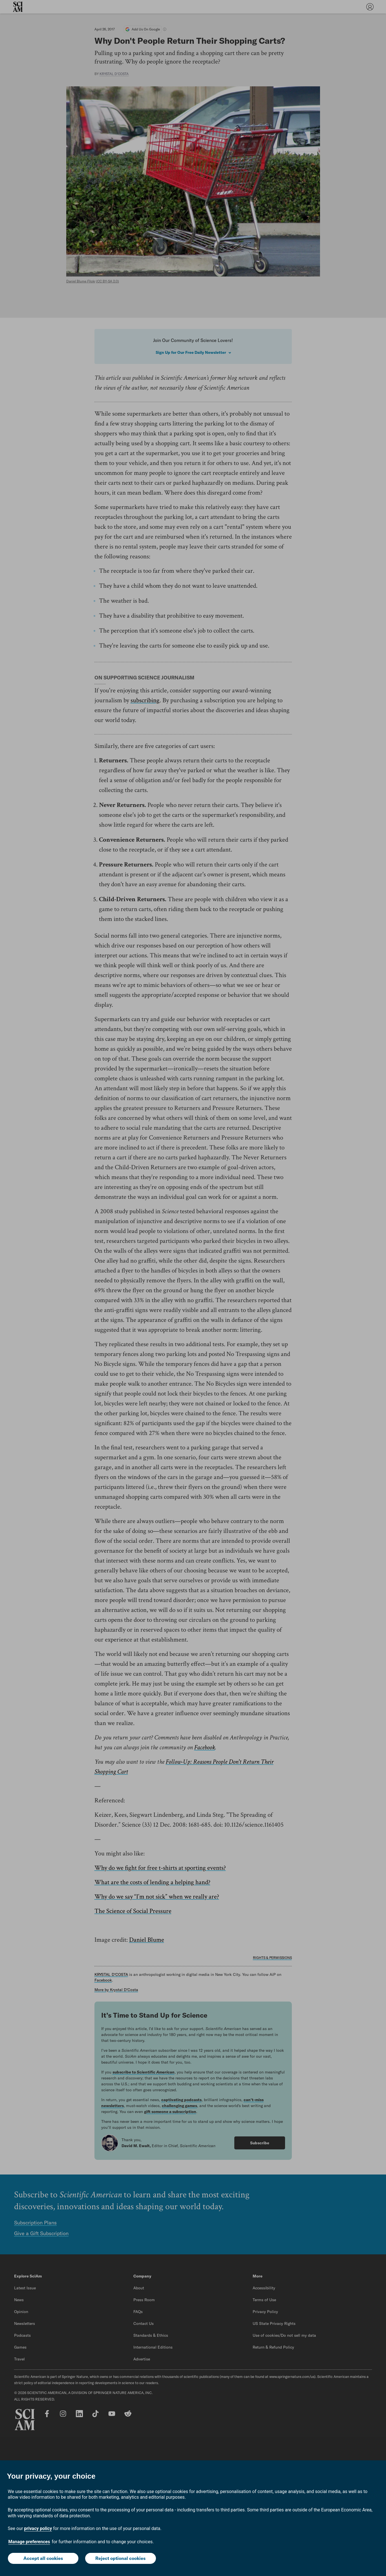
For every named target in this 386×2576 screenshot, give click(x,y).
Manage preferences (29, 2541)
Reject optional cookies (120, 2558)
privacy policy (38, 2528)
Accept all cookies (43, 2558)
